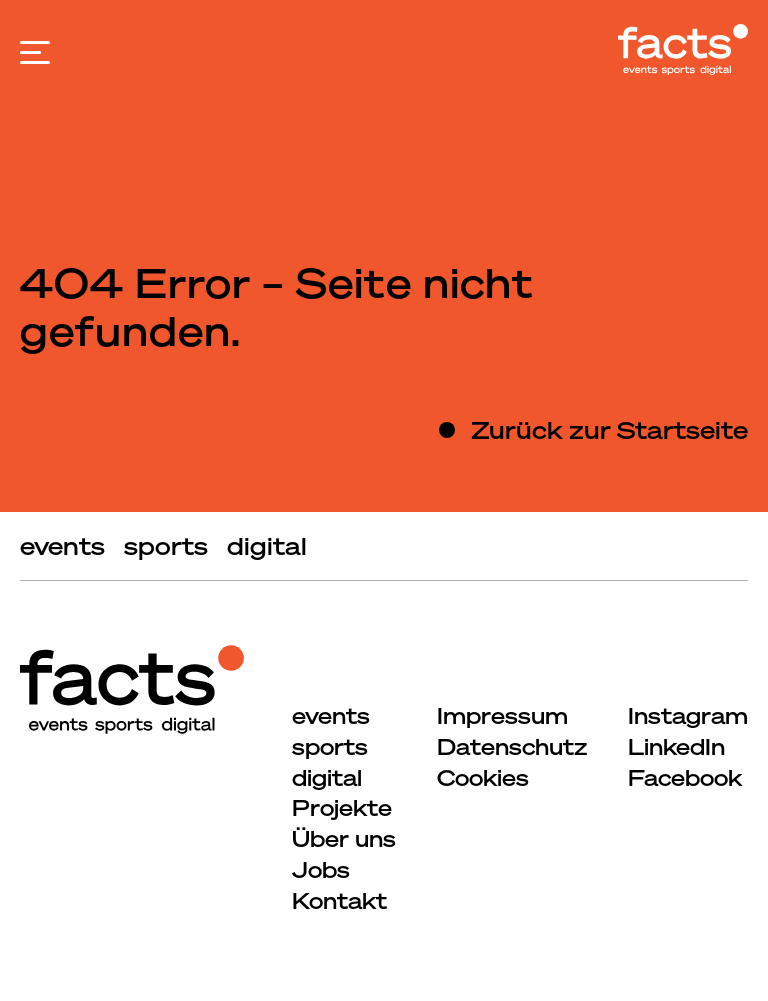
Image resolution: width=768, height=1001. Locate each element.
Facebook (685, 777)
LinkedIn (676, 746)
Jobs (321, 869)
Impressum (502, 715)
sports (166, 546)
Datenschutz (512, 746)
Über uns (344, 838)
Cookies (483, 777)
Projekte (342, 807)
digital (267, 546)
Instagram (688, 715)
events (62, 546)
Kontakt (339, 900)
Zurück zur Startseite (609, 430)
